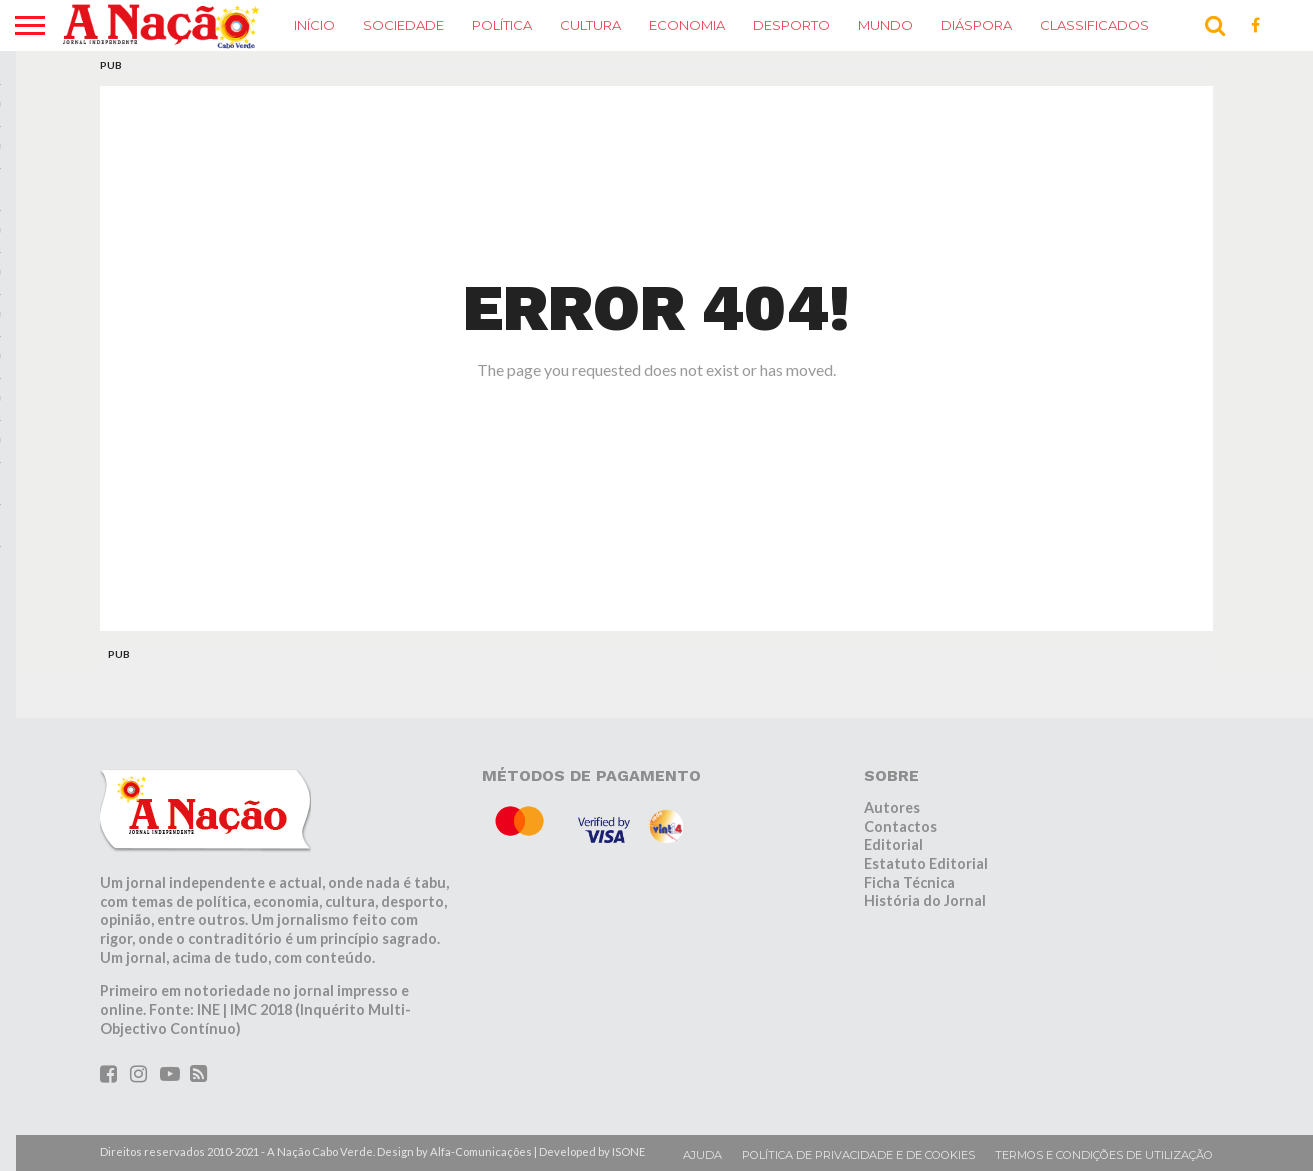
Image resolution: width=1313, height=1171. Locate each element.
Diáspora (976, 25)
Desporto (791, 25)
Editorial (893, 844)
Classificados (1094, 25)
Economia (687, 25)
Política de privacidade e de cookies (858, 1155)
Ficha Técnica (909, 882)
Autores (892, 807)
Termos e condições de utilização (1104, 1155)
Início (314, 25)
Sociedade (403, 25)
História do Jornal (925, 900)
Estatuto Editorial (926, 863)
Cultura (590, 25)
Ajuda (702, 1155)
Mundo (885, 25)
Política (502, 25)
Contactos (900, 826)
